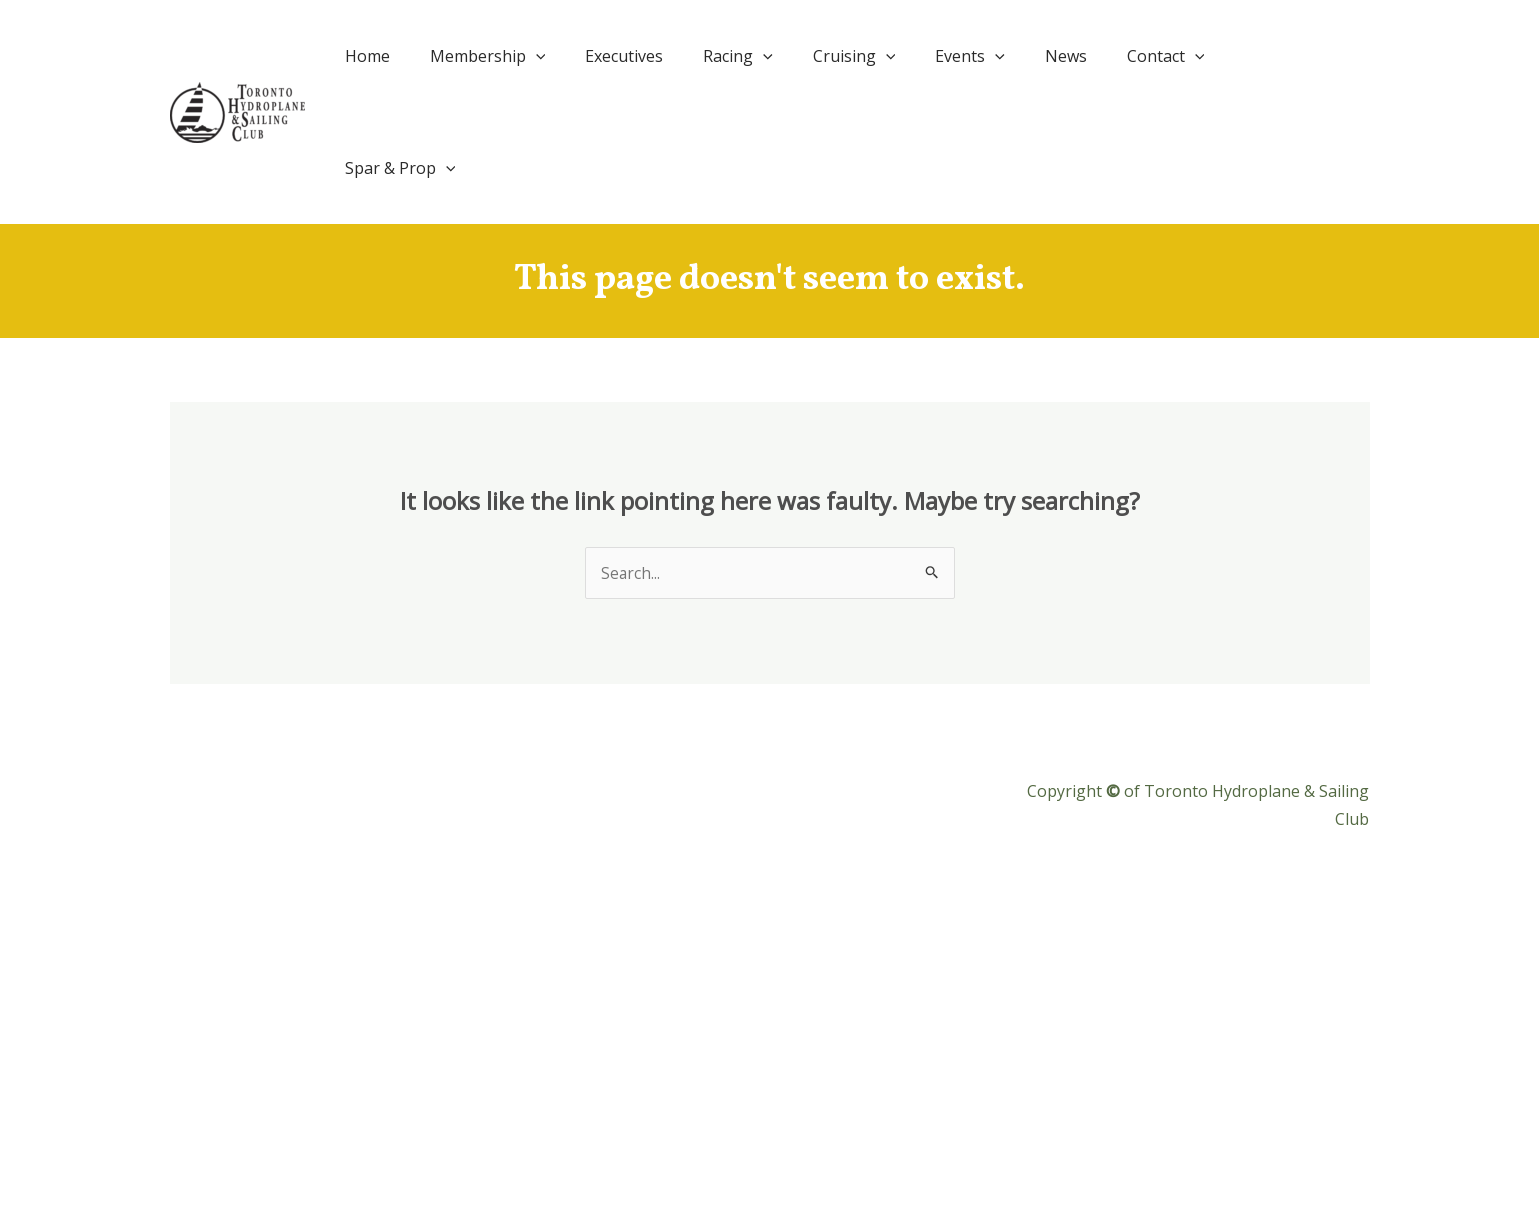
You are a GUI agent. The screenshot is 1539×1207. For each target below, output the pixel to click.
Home (429, 56)
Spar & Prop (1298, 56)
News (1080, 56)
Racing (777, 56)
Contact (1172, 56)
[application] (590, 56)
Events (993, 56)
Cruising (884, 56)
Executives (671, 56)
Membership (542, 56)
